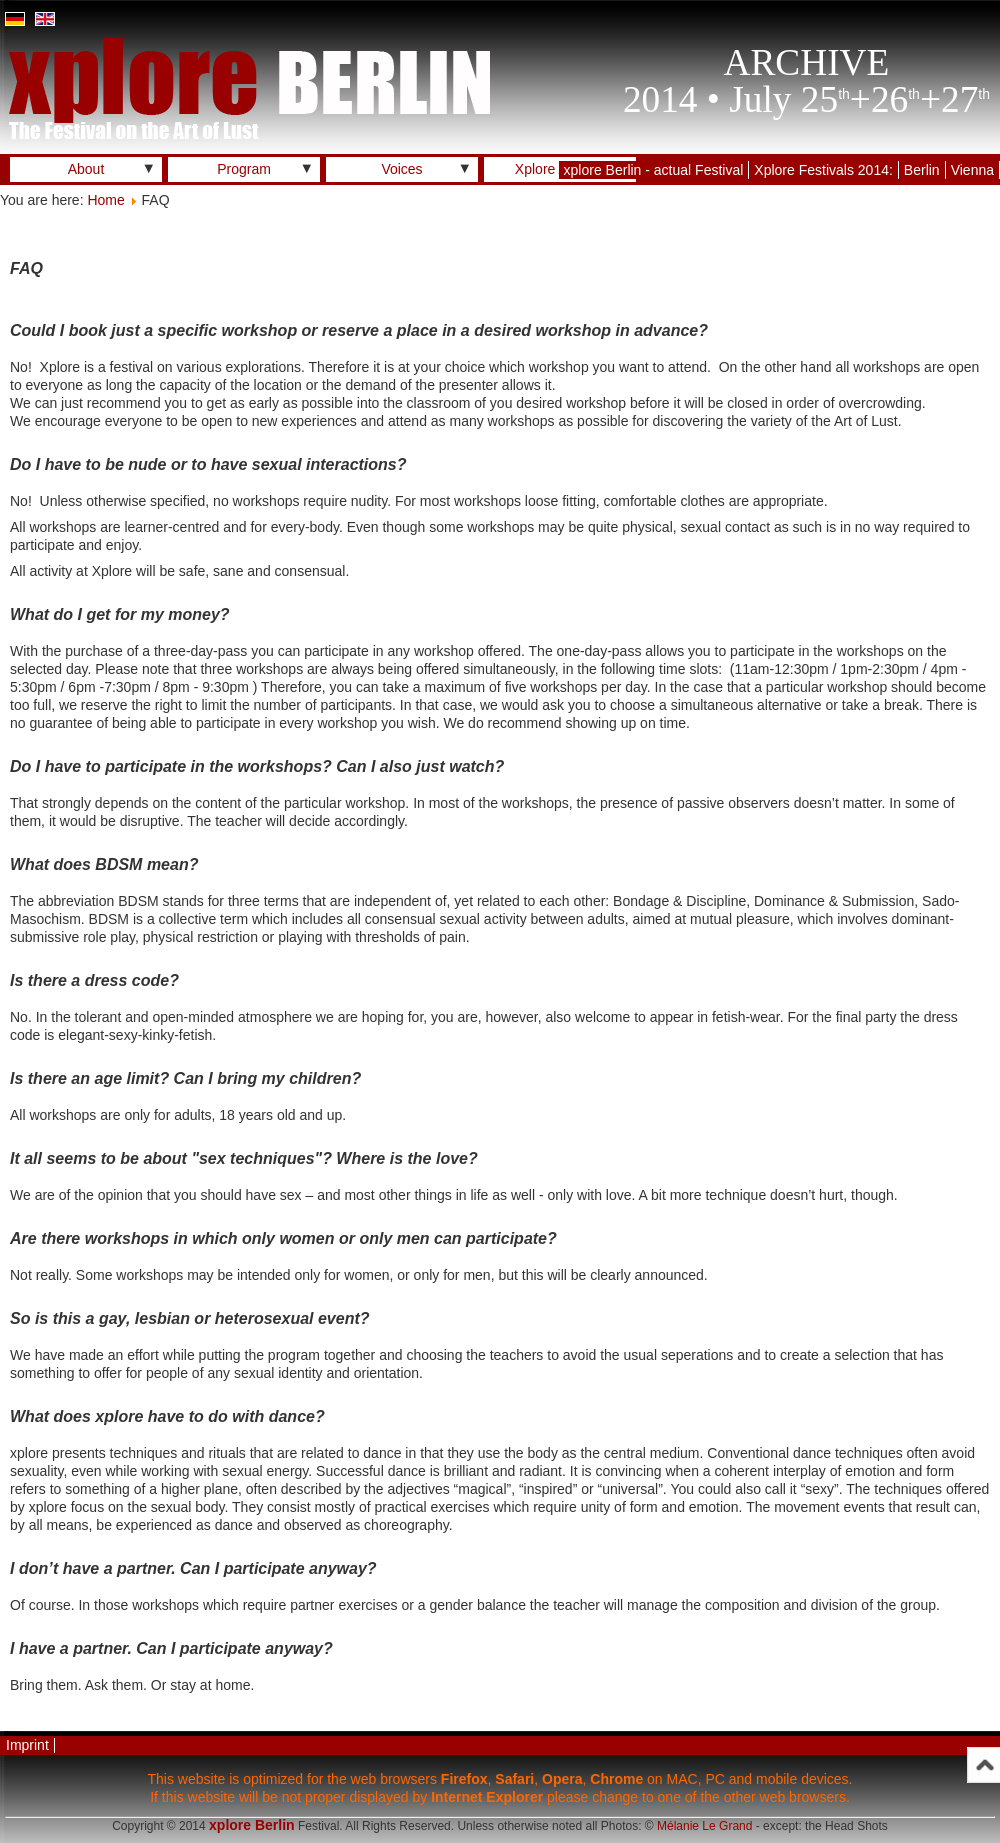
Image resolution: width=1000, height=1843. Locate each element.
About (86, 169)
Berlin (922, 170)
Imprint (27, 1745)
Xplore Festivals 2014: (823, 170)
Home (105, 200)
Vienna (972, 170)
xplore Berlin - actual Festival (654, 170)
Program (244, 169)
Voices (401, 169)
